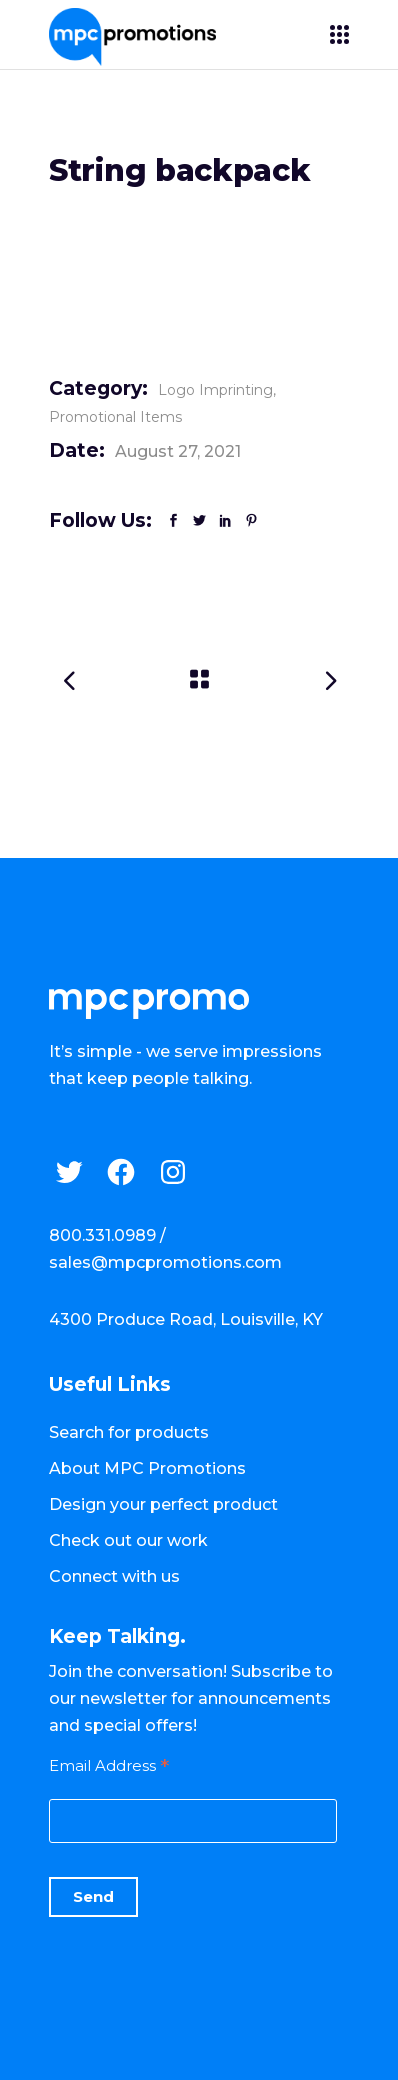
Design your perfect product (163, 1504)
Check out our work (128, 1540)
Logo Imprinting (215, 390)
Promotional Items (115, 417)
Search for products (129, 1432)
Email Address (109, 1765)
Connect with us (114, 1576)
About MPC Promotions (147, 1468)
